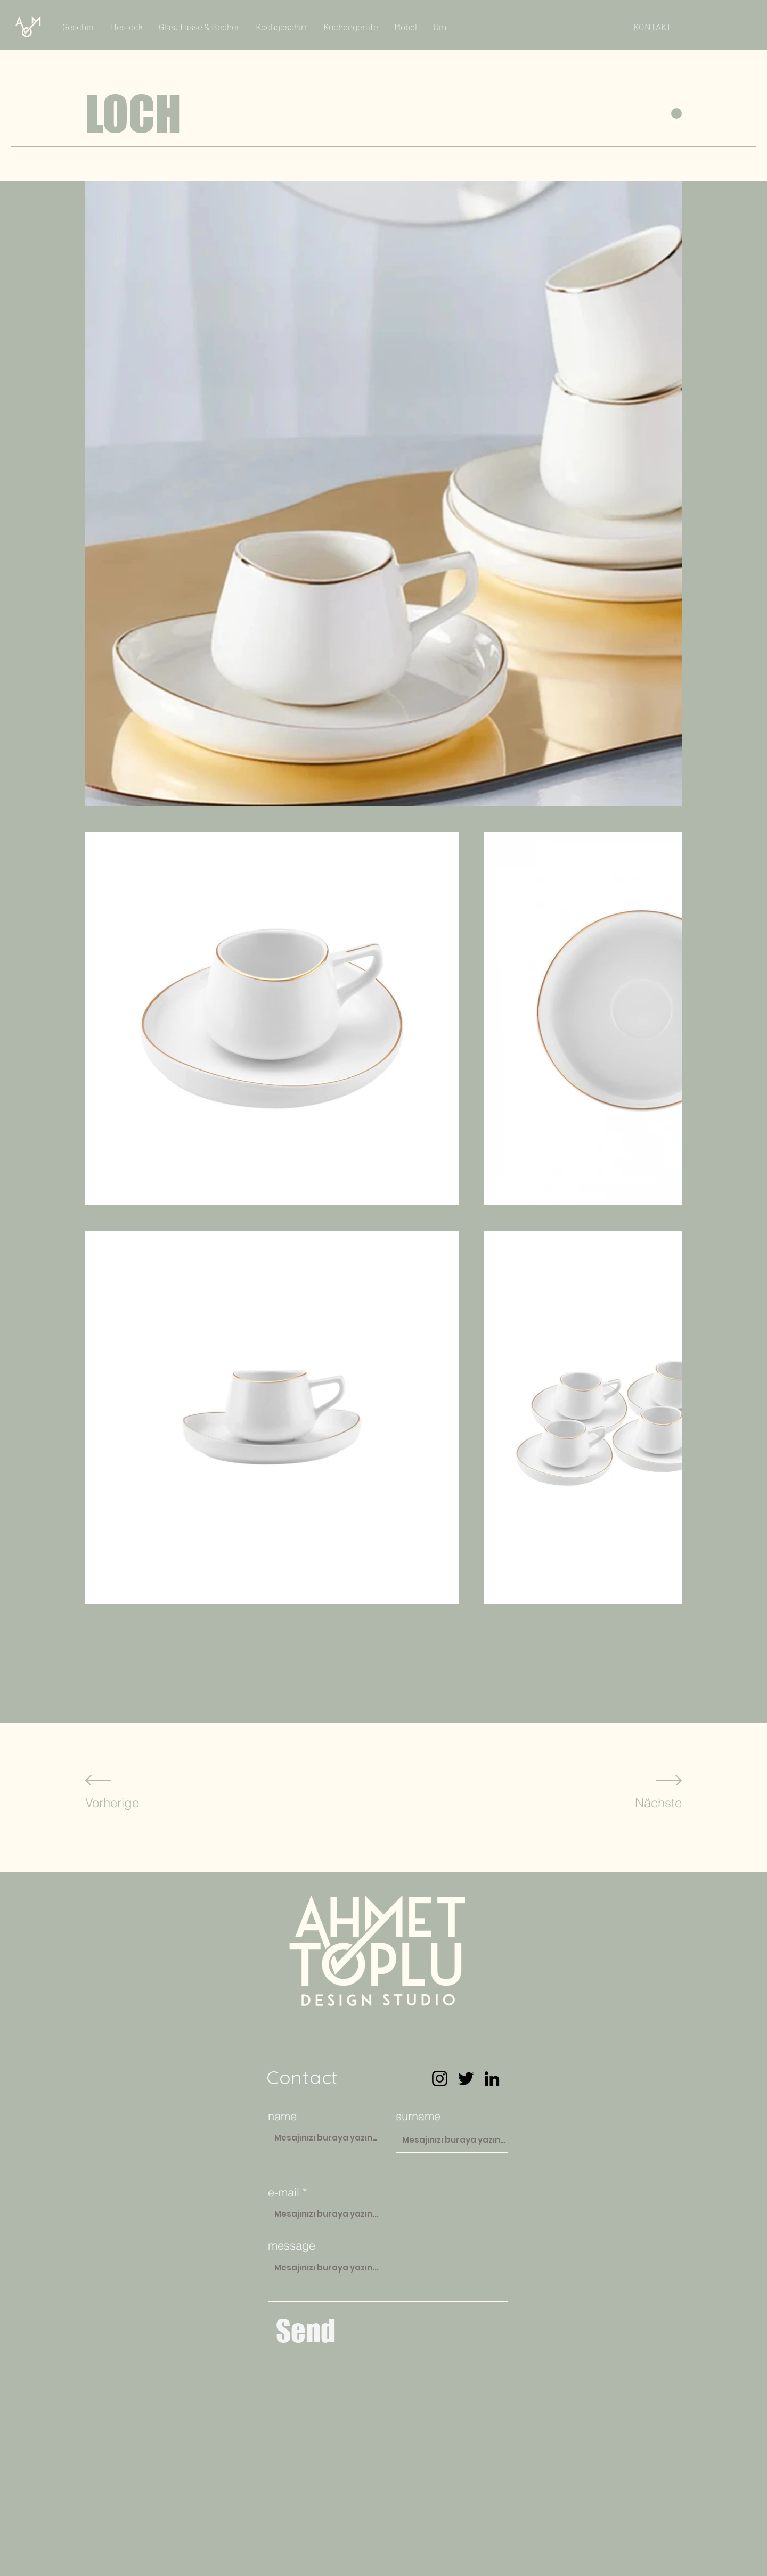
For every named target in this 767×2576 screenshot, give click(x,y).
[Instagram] (439, 2078)
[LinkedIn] (492, 2078)
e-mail (283, 2192)
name (282, 2116)
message (291, 2245)
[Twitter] (465, 2078)
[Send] (305, 2330)
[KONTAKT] (652, 26)
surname (418, 2116)
